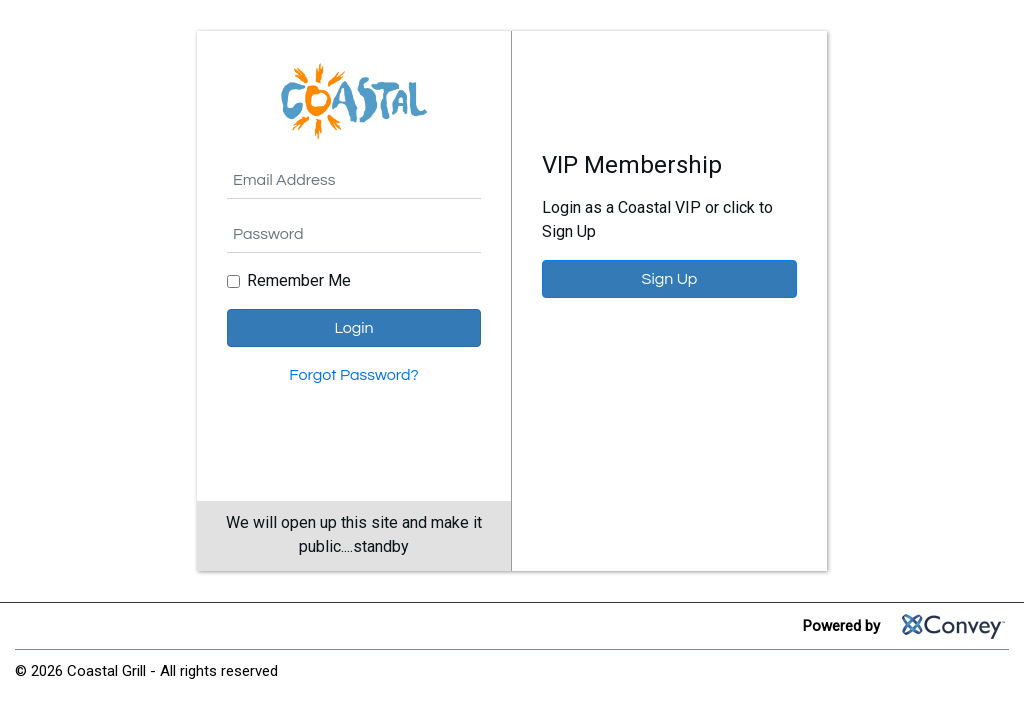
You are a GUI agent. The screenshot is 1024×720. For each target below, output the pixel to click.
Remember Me (299, 280)
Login (353, 328)
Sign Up (670, 279)
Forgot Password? (353, 375)
